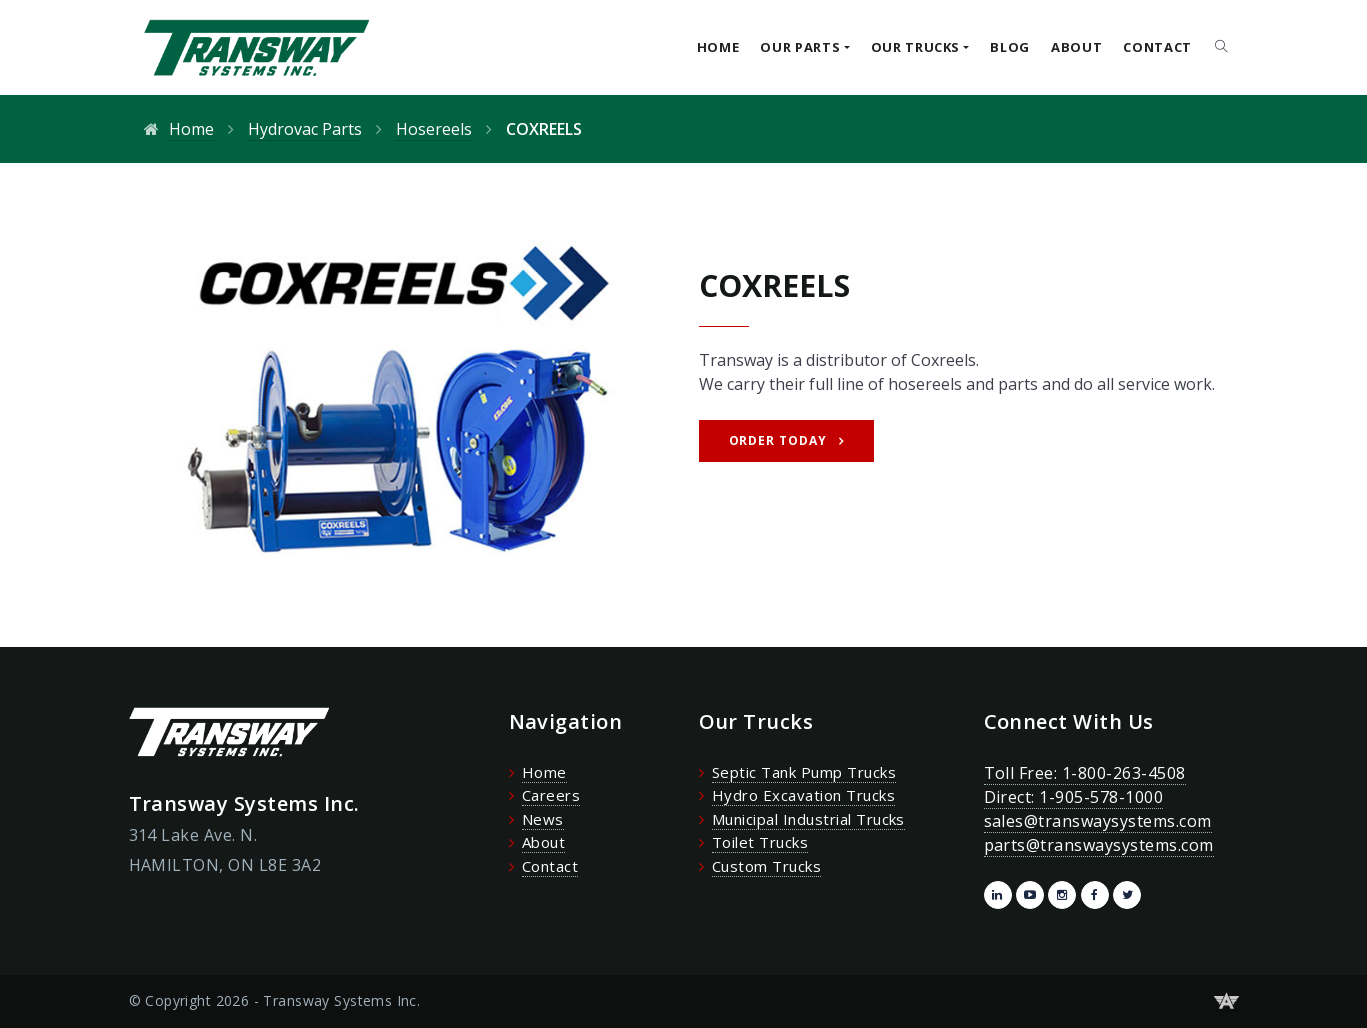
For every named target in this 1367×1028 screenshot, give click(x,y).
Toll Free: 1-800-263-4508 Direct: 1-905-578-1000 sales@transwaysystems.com (1098, 797)
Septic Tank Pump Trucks (804, 772)
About (1076, 47)
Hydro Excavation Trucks (803, 795)
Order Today (778, 440)
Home (718, 47)
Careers (551, 795)
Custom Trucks (766, 866)
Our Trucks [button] (916, 47)
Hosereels (434, 129)
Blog (1010, 47)
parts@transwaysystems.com (1099, 845)
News (543, 819)
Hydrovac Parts (305, 129)
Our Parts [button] (800, 47)
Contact (1157, 47)
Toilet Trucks (760, 842)
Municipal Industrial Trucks (808, 819)
